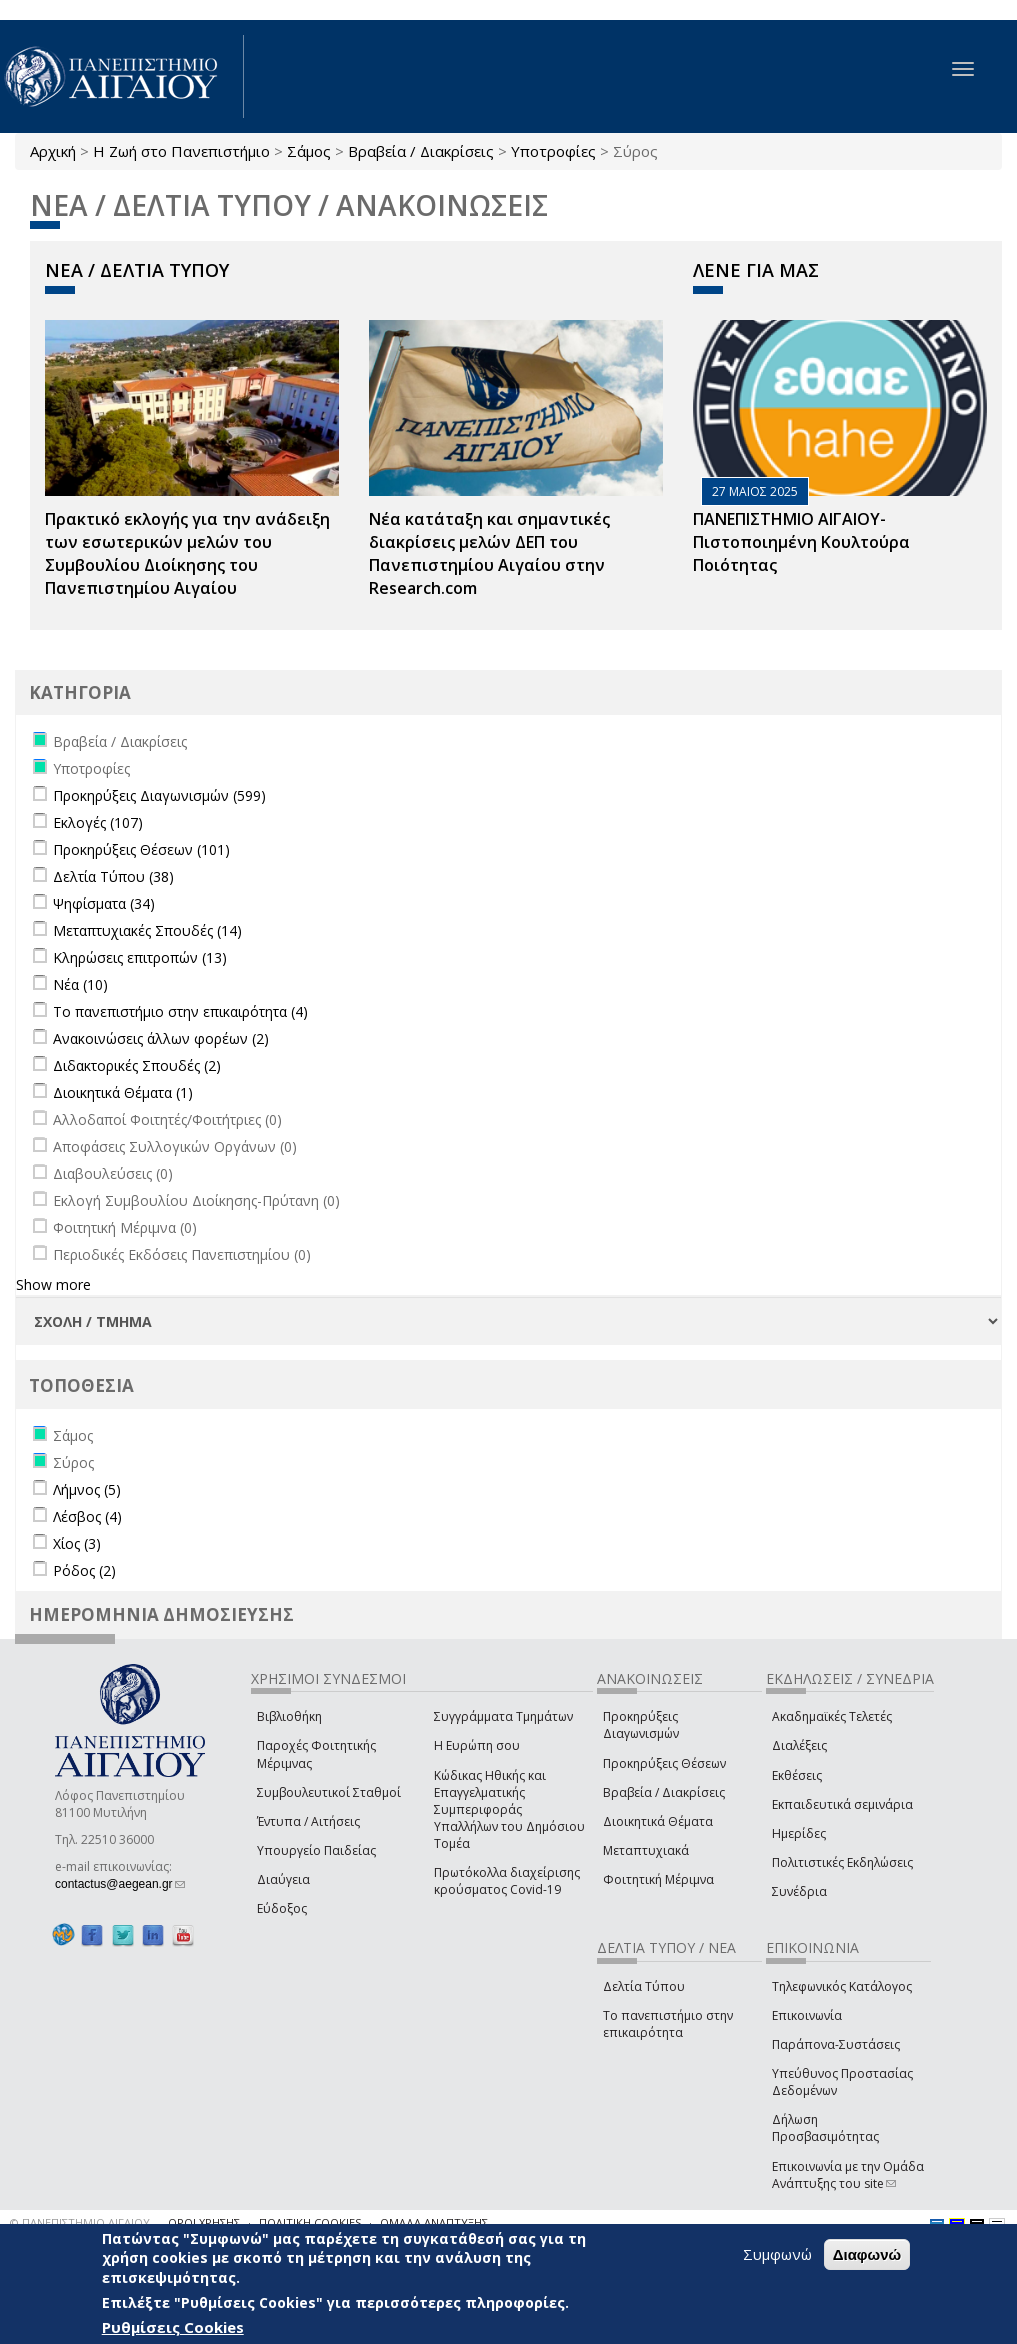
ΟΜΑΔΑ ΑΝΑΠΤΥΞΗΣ (434, 2222)
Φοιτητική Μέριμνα (658, 1879)
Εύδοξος (282, 1908)
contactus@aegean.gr (120, 1884)
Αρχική (53, 151)
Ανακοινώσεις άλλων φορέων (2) (161, 1038)
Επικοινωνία (807, 2015)
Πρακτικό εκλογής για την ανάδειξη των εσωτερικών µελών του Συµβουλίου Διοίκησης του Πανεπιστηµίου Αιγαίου (187, 553)
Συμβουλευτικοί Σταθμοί (329, 1792)
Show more (53, 1284)
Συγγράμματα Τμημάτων (503, 1716)
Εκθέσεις (797, 1775)
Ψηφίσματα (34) (104, 903)
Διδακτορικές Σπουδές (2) (137, 1065)
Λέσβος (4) (87, 1516)
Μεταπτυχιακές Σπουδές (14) (147, 930)
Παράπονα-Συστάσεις (836, 2044)
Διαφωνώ (867, 2254)
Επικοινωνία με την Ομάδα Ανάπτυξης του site (848, 2175)
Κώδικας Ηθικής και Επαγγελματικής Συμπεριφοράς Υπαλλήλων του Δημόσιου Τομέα (509, 1810)
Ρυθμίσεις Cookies (173, 2327)
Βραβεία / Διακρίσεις (421, 151)
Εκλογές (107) (98, 822)
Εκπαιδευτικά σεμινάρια (842, 1804)
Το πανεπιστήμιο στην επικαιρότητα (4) (180, 1011)
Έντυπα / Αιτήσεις (308, 1821)
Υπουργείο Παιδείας (316, 1850)
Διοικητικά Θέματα (658, 1821)
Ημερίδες (799, 1833)
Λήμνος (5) (87, 1489)
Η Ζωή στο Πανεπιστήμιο (181, 151)
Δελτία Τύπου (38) (113, 876)
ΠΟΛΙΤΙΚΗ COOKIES (310, 2222)
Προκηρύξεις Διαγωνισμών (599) (159, 795)
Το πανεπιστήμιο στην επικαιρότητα (668, 2024)
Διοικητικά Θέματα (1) (123, 1092)
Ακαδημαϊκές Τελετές (832, 1716)
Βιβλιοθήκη (289, 1716)
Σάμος (309, 151)
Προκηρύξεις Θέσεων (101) (141, 849)
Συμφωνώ (777, 2254)
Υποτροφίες (553, 151)
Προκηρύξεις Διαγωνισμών (641, 1725)
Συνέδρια (799, 1891)
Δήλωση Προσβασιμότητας (825, 2128)
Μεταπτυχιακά (646, 1850)
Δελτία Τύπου (644, 1986)
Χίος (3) (77, 1543)
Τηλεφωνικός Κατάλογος (842, 1986)
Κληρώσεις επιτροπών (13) (140, 957)
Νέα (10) (80, 984)
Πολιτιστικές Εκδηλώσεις (842, 1862)
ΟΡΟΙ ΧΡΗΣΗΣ (204, 2222)
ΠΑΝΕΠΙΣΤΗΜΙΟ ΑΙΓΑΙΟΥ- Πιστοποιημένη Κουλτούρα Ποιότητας (801, 542)
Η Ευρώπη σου (477, 1745)
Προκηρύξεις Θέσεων (664, 1763)
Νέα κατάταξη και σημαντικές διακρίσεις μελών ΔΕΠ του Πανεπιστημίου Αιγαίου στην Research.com (489, 553)
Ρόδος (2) (84, 1570)
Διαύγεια (283, 1879)
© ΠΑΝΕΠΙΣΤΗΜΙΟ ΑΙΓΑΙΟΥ (80, 2222)
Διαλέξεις (799, 1745)
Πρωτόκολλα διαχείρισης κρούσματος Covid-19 (507, 1881)
